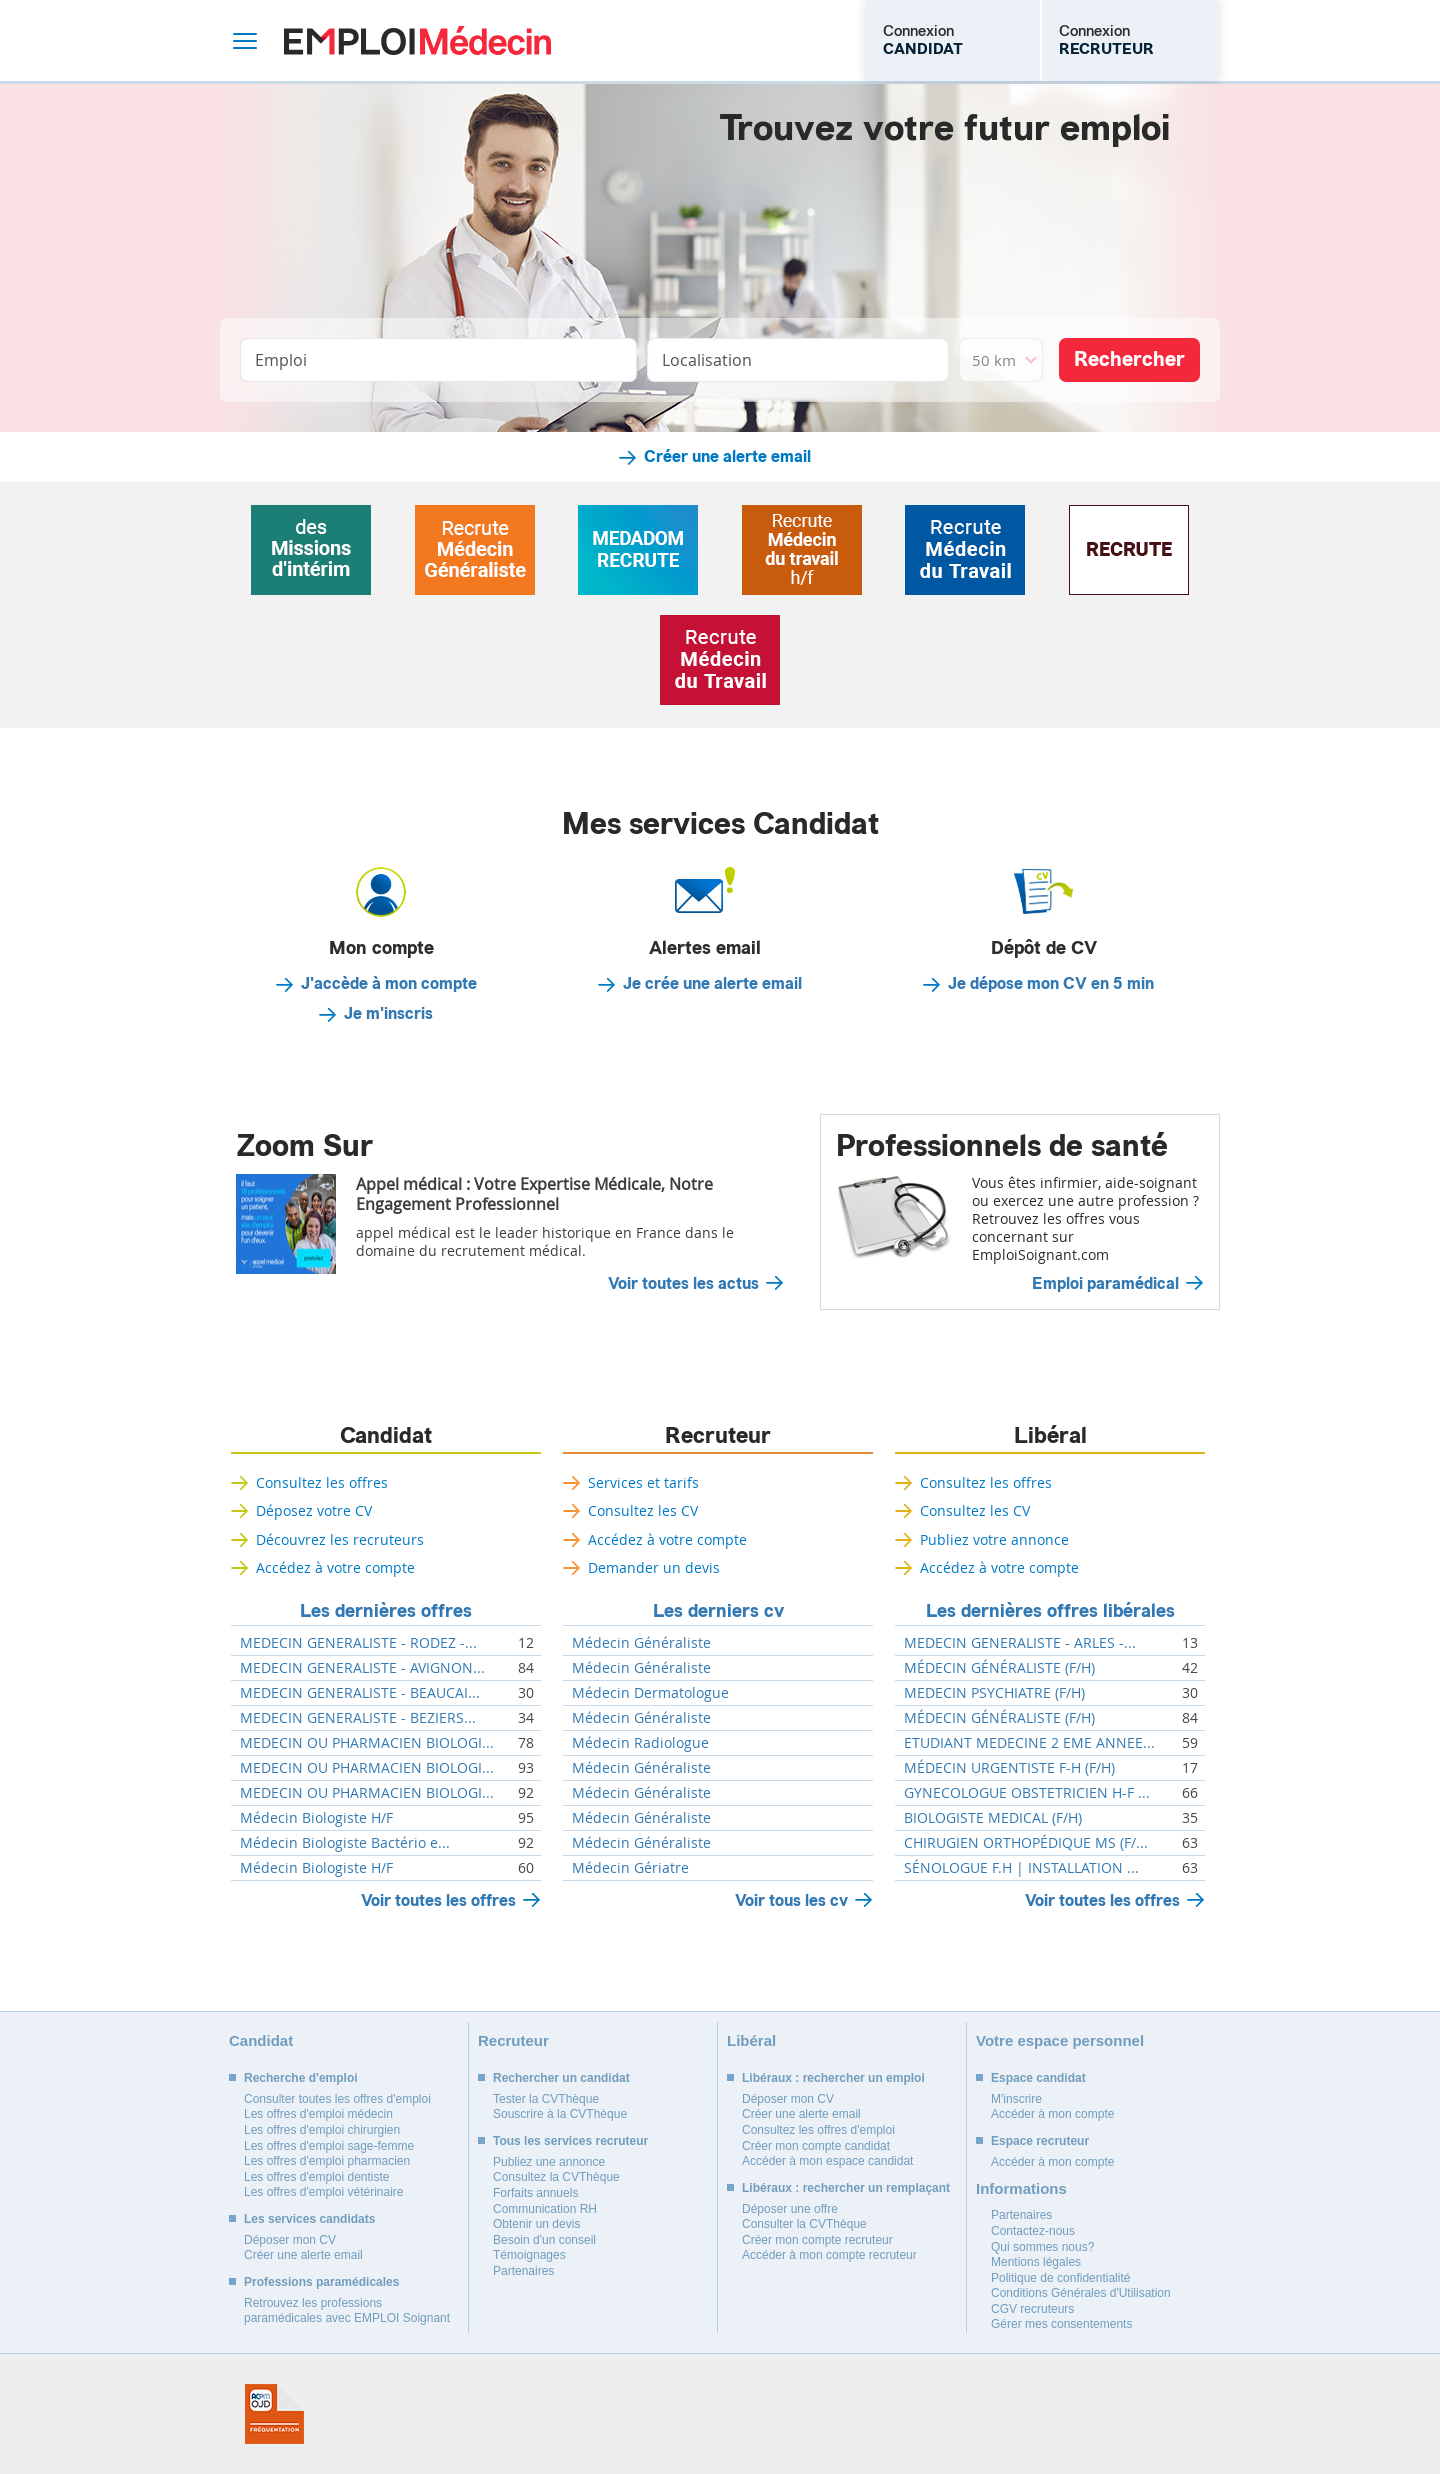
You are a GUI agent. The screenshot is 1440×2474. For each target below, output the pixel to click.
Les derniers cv (718, 1611)
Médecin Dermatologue (650, 1693)
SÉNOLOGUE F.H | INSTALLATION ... (1021, 1868)
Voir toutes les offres (438, 1900)
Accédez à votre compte (335, 1567)
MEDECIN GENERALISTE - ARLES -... (1020, 1643)
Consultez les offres (322, 1482)
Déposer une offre (790, 2209)
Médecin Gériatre (630, 1868)
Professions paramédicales (321, 2282)
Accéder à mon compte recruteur (829, 2255)
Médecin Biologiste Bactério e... (345, 1843)
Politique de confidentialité (1060, 2278)
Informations (1021, 2188)
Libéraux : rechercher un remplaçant (846, 2188)
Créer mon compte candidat (816, 2146)
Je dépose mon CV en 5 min (1051, 984)
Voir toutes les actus (683, 1284)
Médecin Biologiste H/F (316, 1818)
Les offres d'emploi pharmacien (327, 2161)
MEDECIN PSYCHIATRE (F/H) (994, 1693)
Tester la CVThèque (546, 2099)
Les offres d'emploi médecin (318, 2114)
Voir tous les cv (791, 1900)
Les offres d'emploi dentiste (317, 2177)
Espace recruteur (1040, 2141)
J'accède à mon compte (389, 984)
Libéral (1050, 1436)
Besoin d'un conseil (544, 2240)
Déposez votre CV (314, 1510)
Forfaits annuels (535, 2193)
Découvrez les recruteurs (340, 1539)
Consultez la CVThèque (556, 2177)
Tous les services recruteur (570, 2141)
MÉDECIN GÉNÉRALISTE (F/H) (999, 1668)
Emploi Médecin (417, 40)
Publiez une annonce (549, 2162)
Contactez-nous (1033, 2231)
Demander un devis (654, 1567)
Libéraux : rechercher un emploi (833, 2078)
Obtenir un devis (536, 2224)
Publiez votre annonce (994, 1539)
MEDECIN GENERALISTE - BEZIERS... (358, 1718)
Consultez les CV (643, 1510)
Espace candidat (1038, 2078)
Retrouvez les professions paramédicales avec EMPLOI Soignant (347, 2311)
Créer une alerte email (727, 457)
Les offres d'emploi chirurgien (322, 2130)
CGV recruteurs (1032, 2309)
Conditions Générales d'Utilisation (1081, 2293)
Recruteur (718, 1436)
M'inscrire (1016, 2099)
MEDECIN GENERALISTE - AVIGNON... (362, 1668)
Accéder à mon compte (1052, 2114)
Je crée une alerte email (712, 984)
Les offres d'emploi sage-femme (329, 2146)
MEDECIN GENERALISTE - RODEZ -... (358, 1643)
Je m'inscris (388, 1014)
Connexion (923, 40)
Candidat (386, 1436)
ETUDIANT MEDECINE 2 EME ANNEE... (1029, 1743)
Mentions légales (1036, 2262)
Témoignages (529, 2255)
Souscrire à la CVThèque (560, 2114)
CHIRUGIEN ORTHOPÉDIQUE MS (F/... (1026, 1843)
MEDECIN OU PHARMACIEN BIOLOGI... (367, 1743)
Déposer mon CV (290, 2240)
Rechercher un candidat (561, 2078)
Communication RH (545, 2209)
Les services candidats (309, 2219)
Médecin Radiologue (640, 1743)
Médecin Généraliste (641, 1643)
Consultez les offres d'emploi (818, 2130)
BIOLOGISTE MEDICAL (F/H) (993, 1818)
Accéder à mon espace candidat (827, 2161)
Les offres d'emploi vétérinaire (324, 2192)
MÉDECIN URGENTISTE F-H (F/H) (1009, 1768)
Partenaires (523, 2271)
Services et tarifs (643, 1482)
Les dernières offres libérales (1050, 1611)
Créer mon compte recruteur (817, 2240)
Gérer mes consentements (1061, 2324)
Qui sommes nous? (1042, 2247)
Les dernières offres (386, 1611)
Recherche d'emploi (301, 2078)
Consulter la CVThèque (804, 2224)
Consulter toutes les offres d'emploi (337, 2099)
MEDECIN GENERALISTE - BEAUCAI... (360, 1693)
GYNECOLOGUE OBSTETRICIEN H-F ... (1027, 1793)
